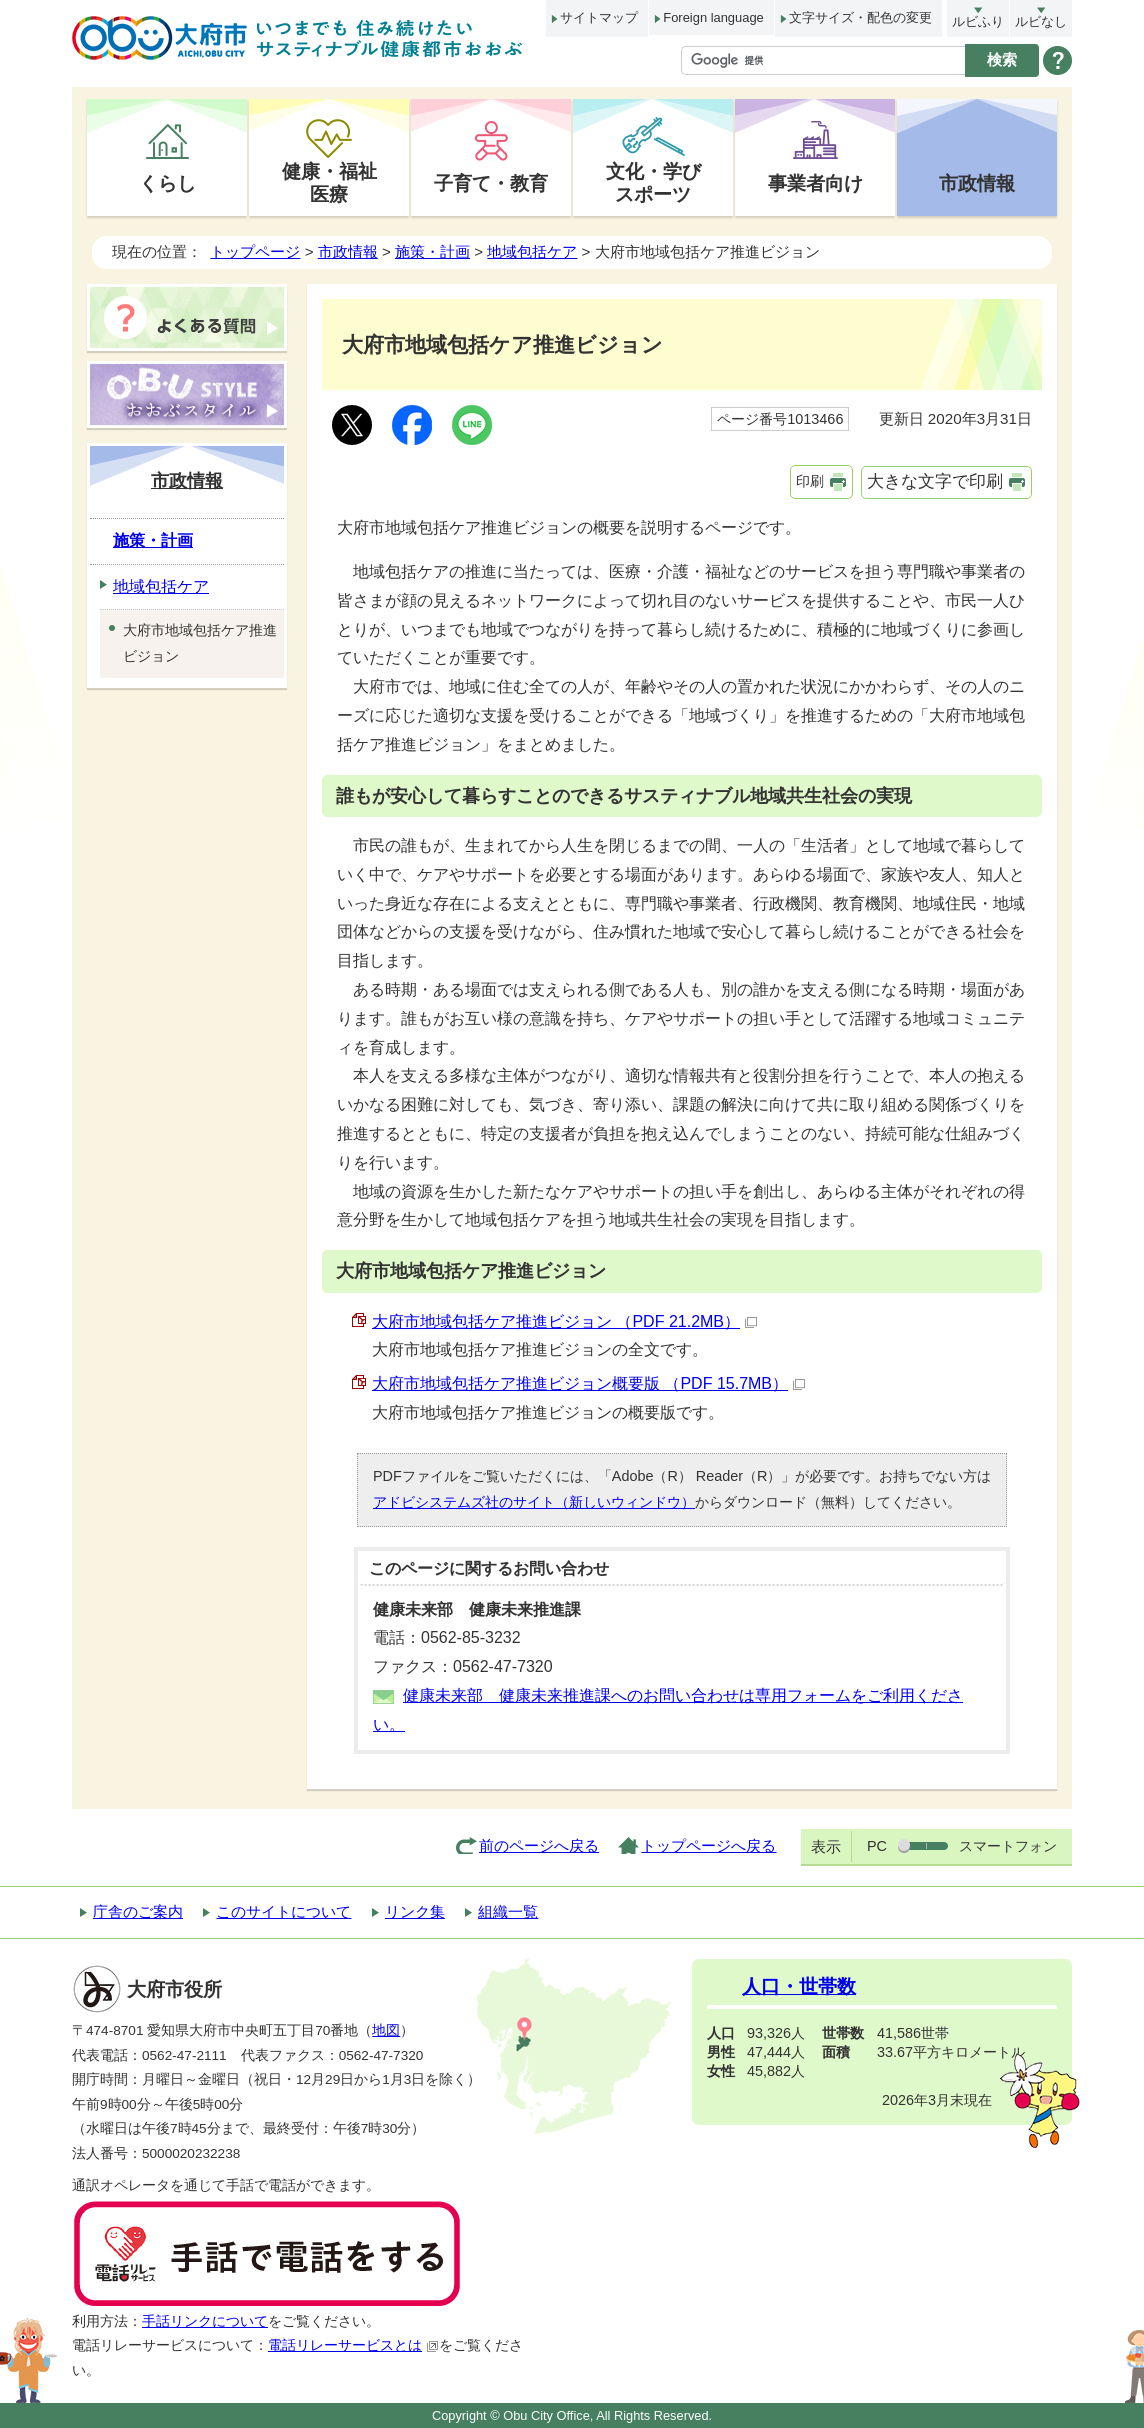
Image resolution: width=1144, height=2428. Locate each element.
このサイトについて (283, 1911)
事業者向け (815, 183)
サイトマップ (599, 17)
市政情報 (977, 183)
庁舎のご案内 (138, 1911)
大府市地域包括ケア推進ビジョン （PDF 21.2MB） (564, 1321)
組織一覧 (508, 1911)
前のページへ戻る (539, 1845)
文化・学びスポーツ (653, 182)
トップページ (255, 251)
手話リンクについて (205, 2321)
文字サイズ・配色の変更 (860, 17)
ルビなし (1041, 21)
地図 (386, 2030)
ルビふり (978, 21)
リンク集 (415, 1911)
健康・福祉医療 (329, 182)
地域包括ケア (532, 251)
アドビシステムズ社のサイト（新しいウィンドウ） (534, 1502)
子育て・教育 (491, 183)
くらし (167, 183)
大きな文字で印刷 (935, 481)
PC (877, 1846)
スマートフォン (1008, 1846)
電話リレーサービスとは (353, 2345)
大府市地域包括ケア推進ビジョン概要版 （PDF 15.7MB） (588, 1383)
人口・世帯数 (799, 1986)
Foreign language (713, 17)
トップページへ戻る (708, 1845)
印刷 (810, 481)
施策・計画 (432, 251)
